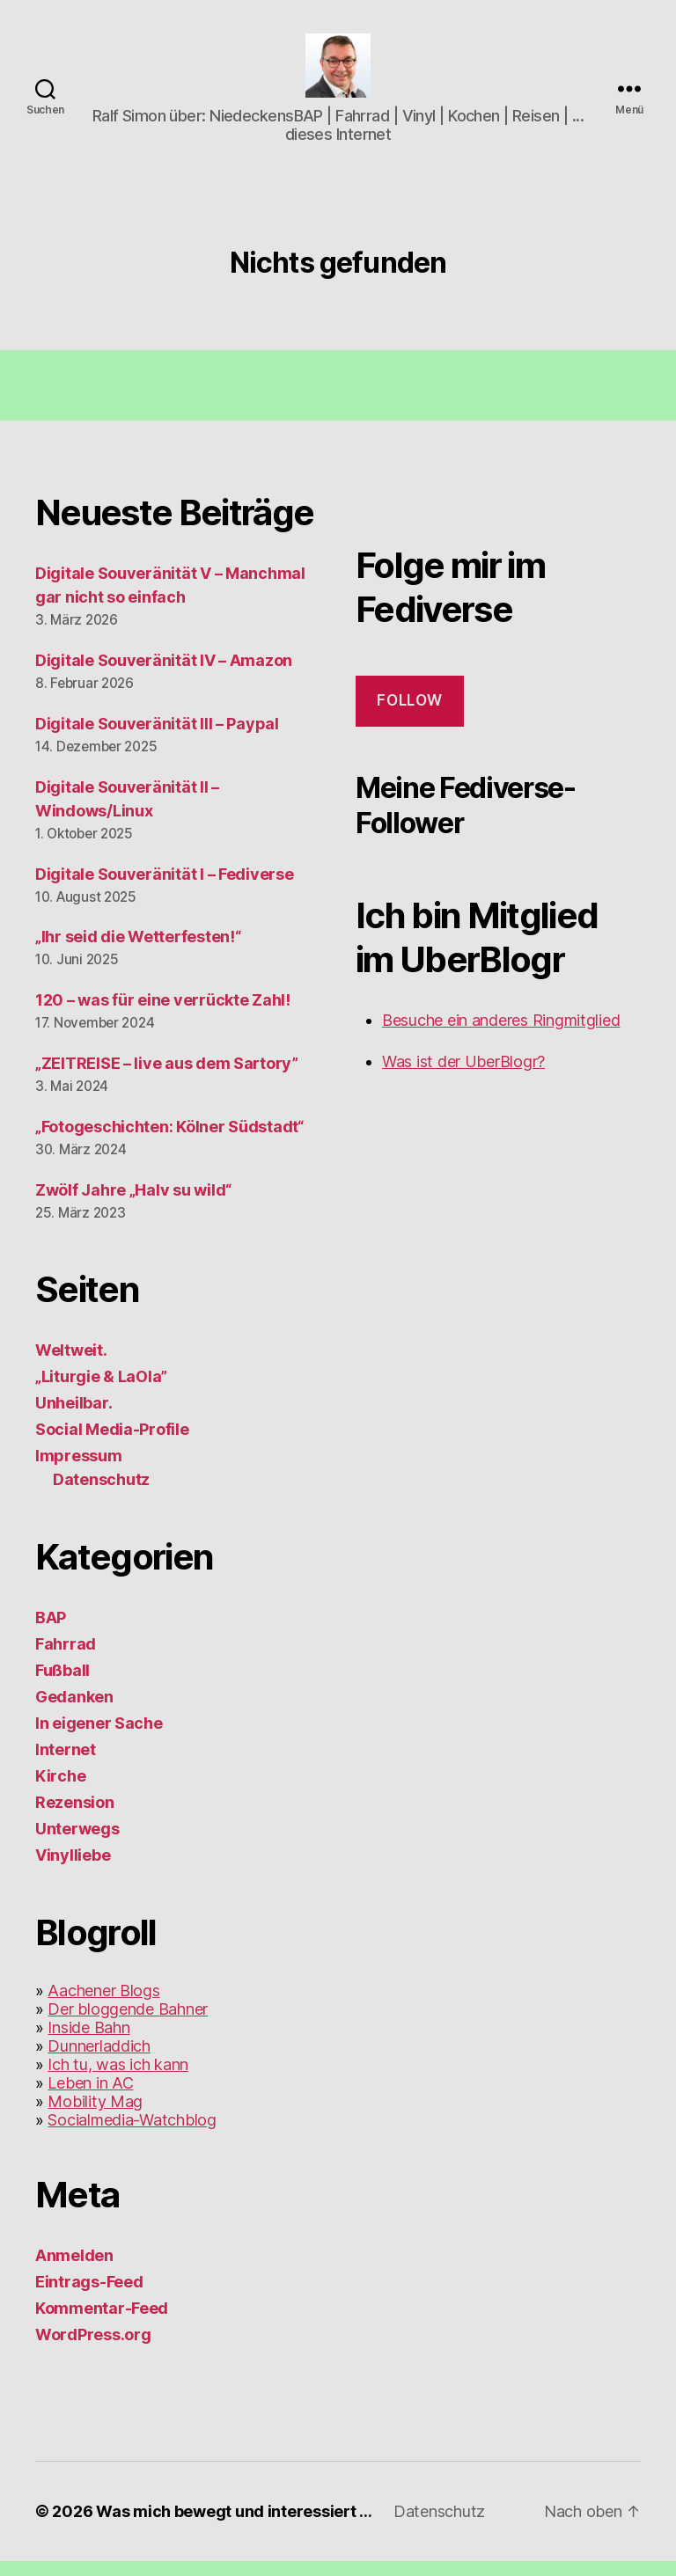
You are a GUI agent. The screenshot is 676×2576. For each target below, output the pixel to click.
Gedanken (74, 1711)
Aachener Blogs (103, 2005)
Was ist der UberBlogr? (463, 1076)
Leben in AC (90, 2098)
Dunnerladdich (99, 2061)
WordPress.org (93, 2349)
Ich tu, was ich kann (118, 2079)
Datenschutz (101, 1494)
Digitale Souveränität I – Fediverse (164, 888)
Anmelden (74, 2270)
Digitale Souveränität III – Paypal (157, 737)
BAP (50, 1632)
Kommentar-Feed (101, 2323)
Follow (409, 715)
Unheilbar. (73, 1418)
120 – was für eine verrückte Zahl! (162, 1015)
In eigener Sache (99, 1738)
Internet (65, 1764)
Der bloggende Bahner (128, 2024)
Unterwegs (77, 1843)
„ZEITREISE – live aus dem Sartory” (166, 1078)
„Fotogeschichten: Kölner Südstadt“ (169, 1141)
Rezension (74, 1817)
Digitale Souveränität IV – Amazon (163, 674)
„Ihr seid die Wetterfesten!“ (137, 951)
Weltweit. (71, 1365)
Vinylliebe (72, 1870)
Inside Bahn (88, 2042)
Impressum (78, 1470)
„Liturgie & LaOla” (101, 1391)
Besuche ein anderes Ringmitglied (501, 1035)
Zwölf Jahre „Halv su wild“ (133, 1205)
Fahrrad (65, 1659)
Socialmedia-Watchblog (132, 2135)
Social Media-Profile (112, 1444)
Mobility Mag (95, 2116)
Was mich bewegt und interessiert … (234, 2526)
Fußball (62, 1685)
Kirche (60, 1791)
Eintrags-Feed (89, 2296)
